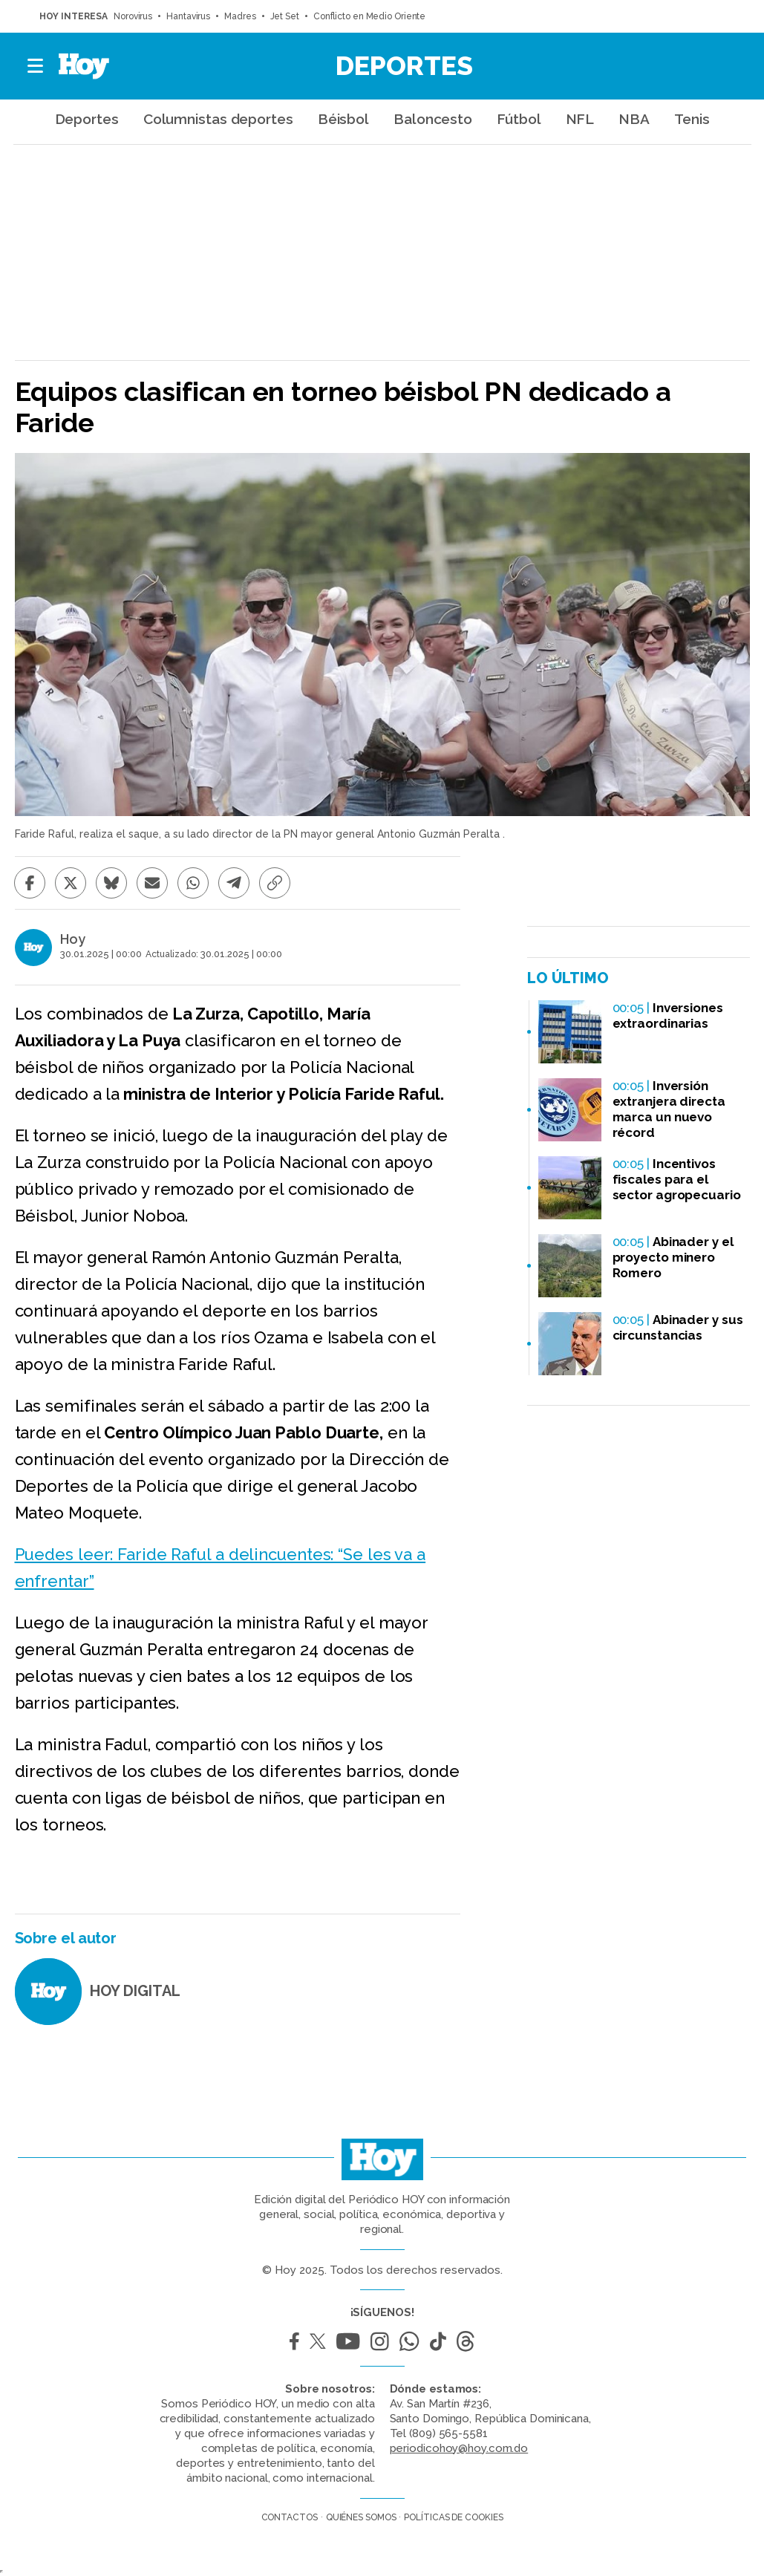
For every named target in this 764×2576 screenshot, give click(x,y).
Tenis (692, 119)
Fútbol (519, 119)
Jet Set (284, 16)
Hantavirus (188, 16)
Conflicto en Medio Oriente (369, 16)
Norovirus (133, 16)
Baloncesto (433, 119)
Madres (239, 16)
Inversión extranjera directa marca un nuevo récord (669, 1109)
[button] (36, 66)
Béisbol (343, 119)
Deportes (404, 65)
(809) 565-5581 (448, 2433)
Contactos (289, 2517)
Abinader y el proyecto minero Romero (673, 1257)
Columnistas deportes (218, 119)
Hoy (72, 939)
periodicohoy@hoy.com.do (459, 2448)
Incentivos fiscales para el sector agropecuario (677, 1179)
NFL (580, 119)
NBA (634, 119)
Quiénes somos (361, 2517)
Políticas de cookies (453, 2517)
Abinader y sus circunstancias (678, 1327)
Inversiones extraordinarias (668, 1015)
